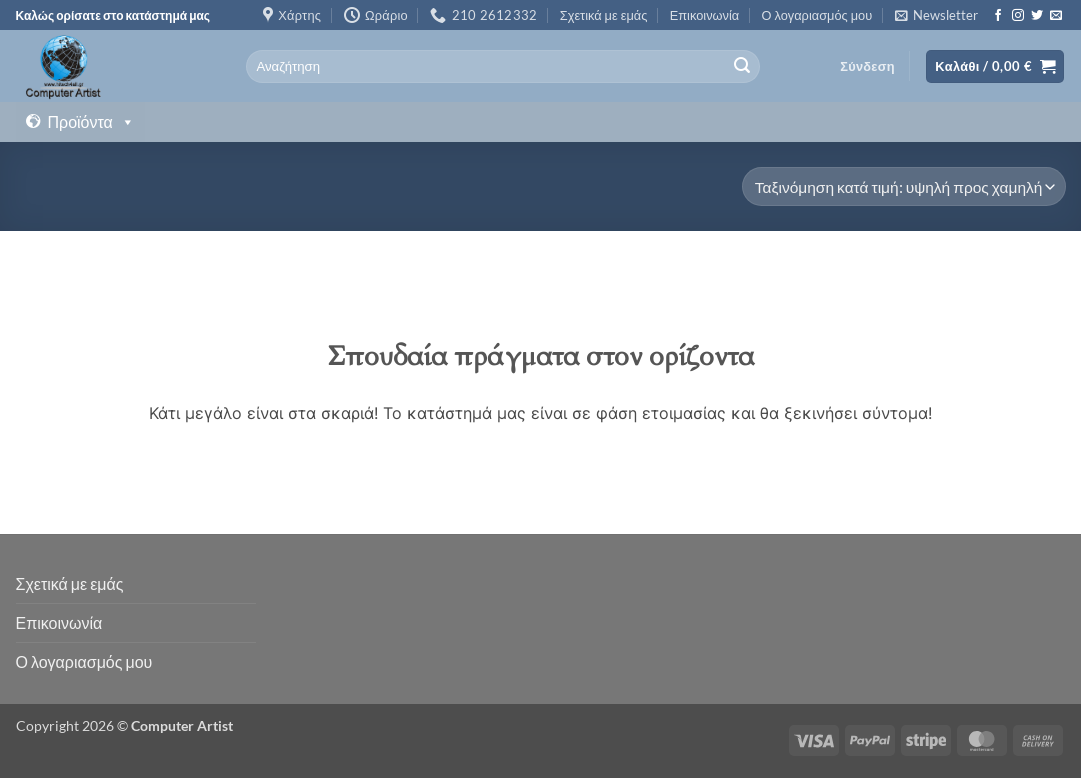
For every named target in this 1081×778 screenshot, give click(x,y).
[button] (936, 15)
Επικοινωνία (704, 15)
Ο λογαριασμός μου (817, 15)
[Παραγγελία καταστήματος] (903, 186)
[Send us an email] (1056, 16)
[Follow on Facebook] (998, 16)
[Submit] (742, 67)
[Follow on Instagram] (1018, 16)
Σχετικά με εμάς (604, 15)
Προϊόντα (91, 122)
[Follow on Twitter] (1037, 16)
